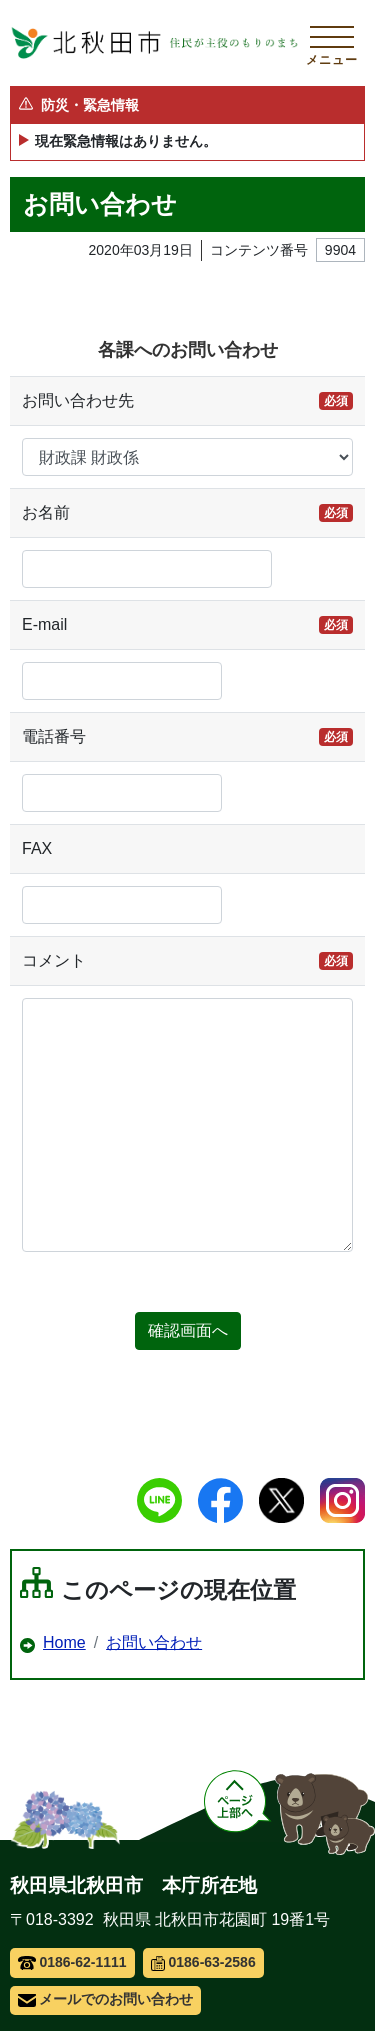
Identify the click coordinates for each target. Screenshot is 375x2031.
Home (64, 1642)
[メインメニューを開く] (332, 43)
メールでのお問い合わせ (105, 1999)
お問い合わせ (154, 1642)
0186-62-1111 (72, 1962)
